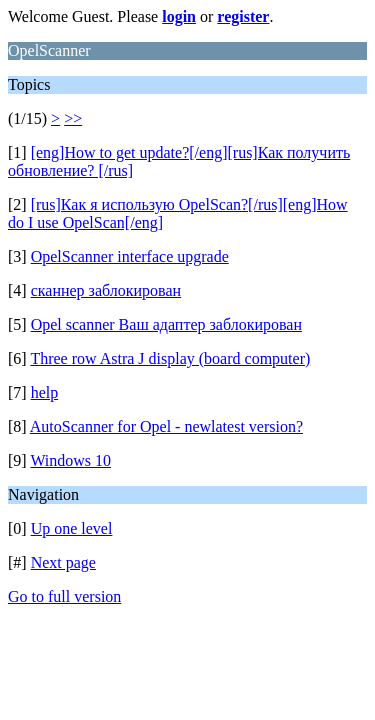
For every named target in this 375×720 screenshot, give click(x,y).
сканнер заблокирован (106, 290)
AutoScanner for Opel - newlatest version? (166, 426)
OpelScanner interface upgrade (130, 256)
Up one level (72, 528)
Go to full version (64, 596)
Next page (63, 562)
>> (73, 118)
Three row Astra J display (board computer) (170, 358)
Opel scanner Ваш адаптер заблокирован (166, 324)
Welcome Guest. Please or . (140, 16)
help (45, 392)
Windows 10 (70, 460)
